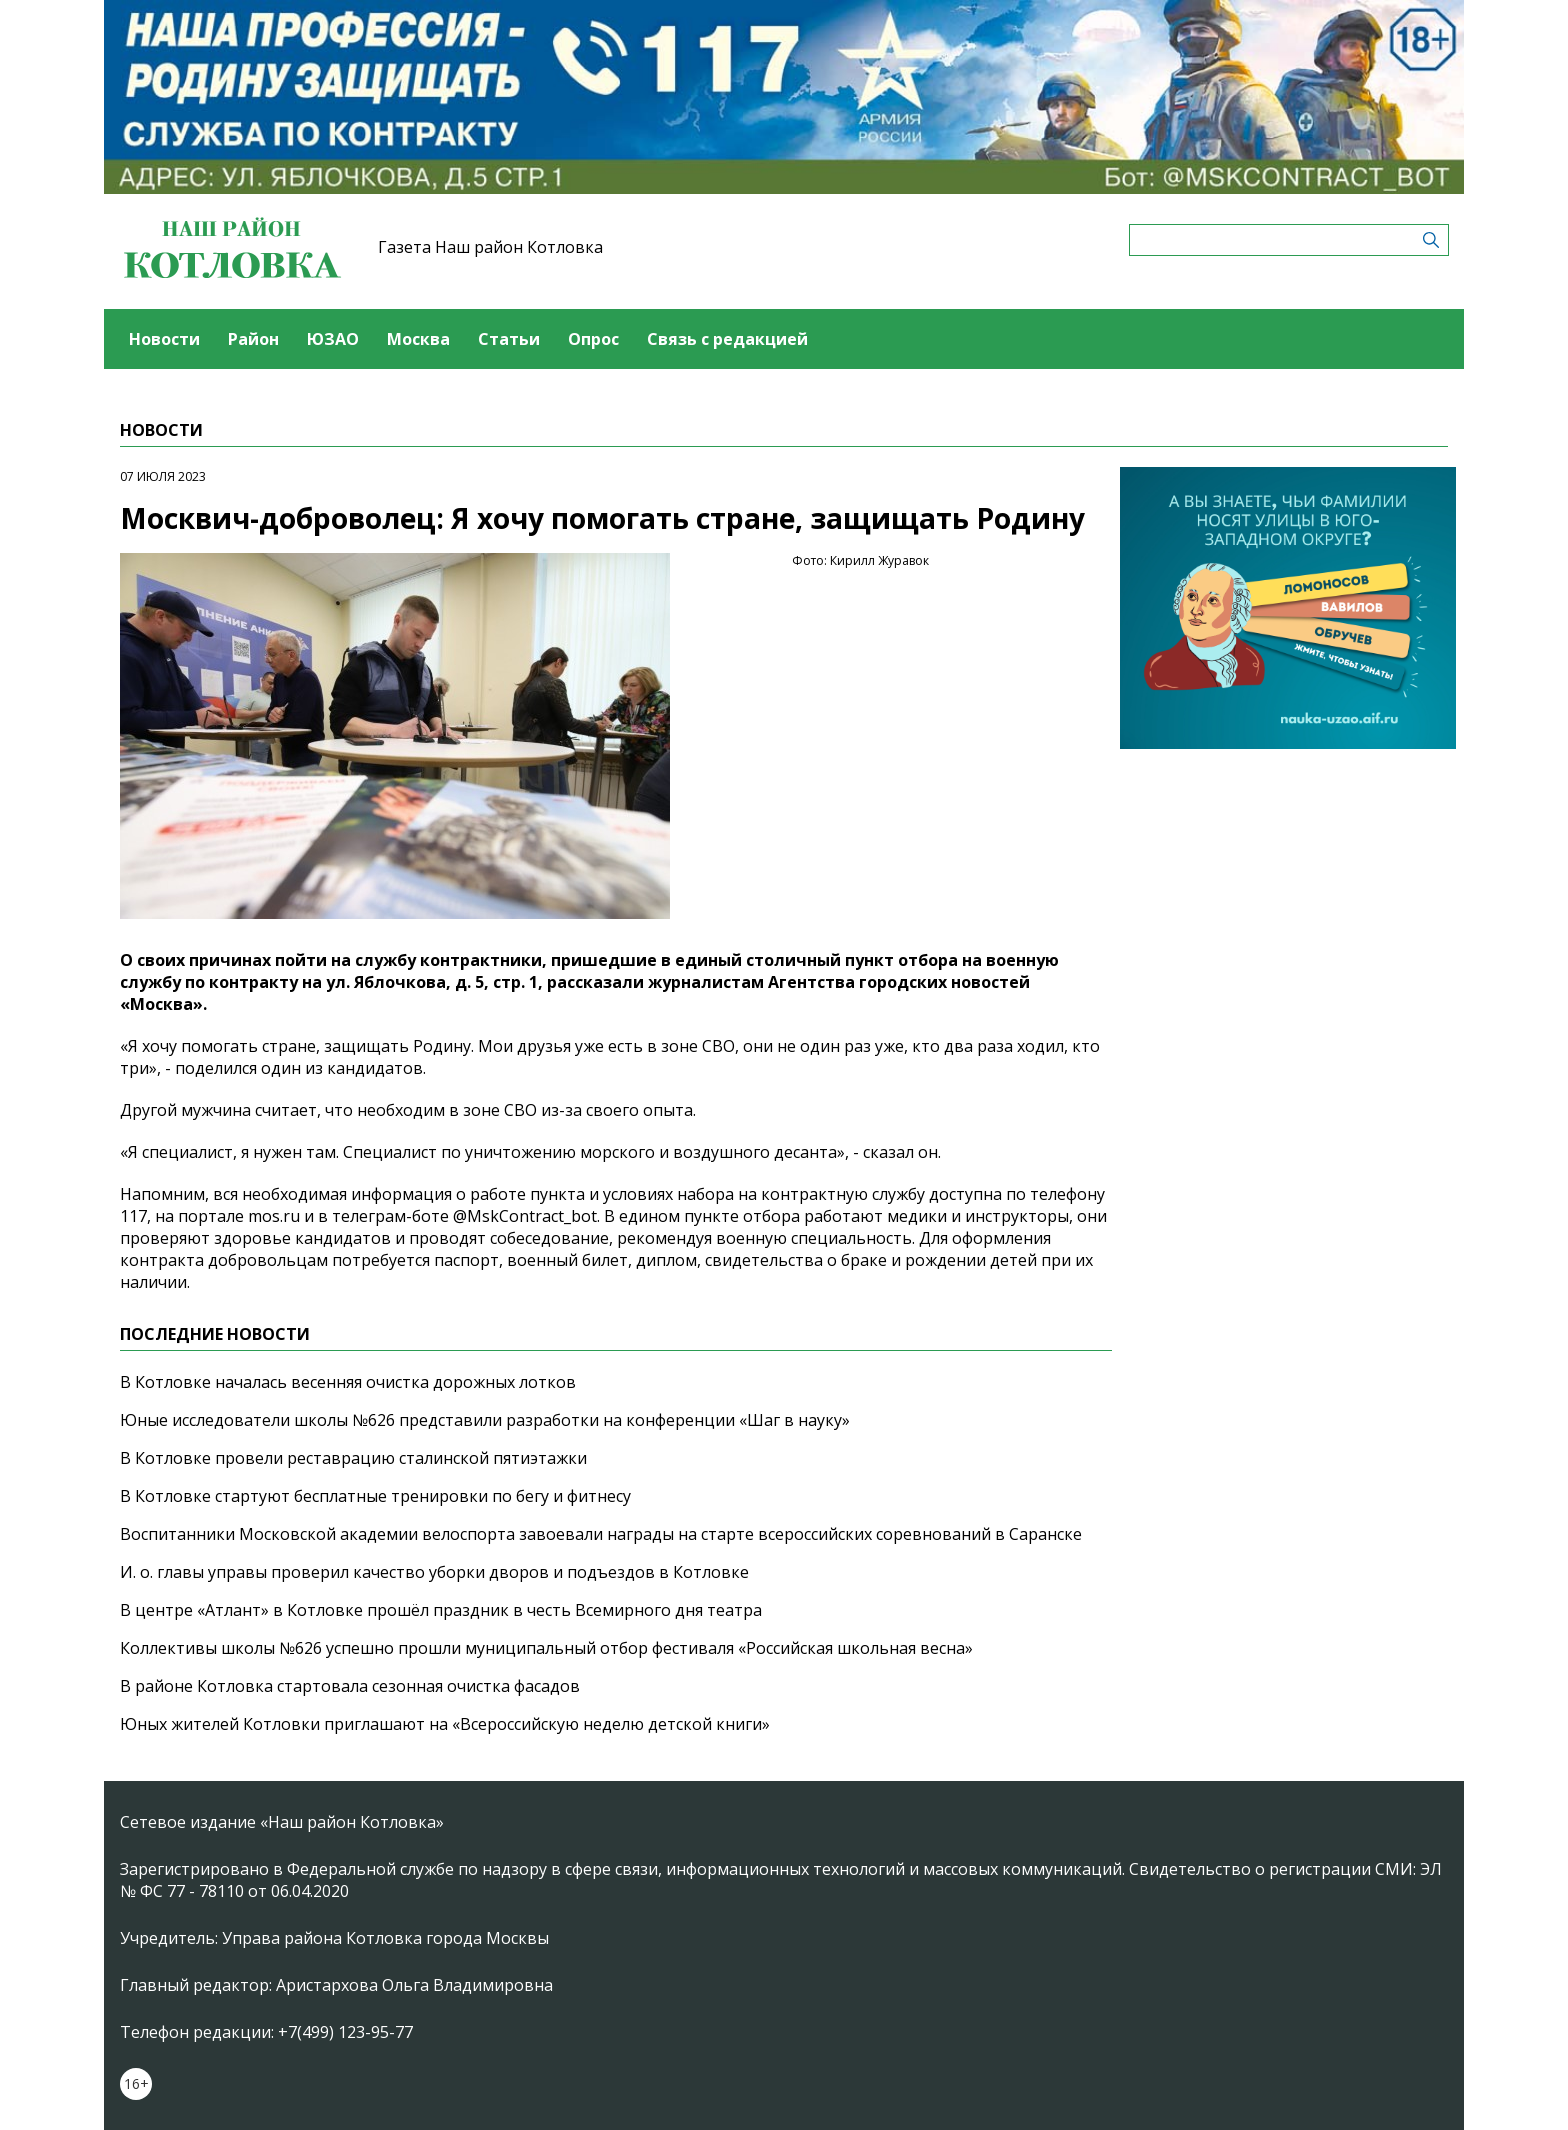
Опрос (593, 339)
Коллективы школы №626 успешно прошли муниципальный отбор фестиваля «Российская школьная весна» (546, 1648)
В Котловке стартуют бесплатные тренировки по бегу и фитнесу (375, 1496)
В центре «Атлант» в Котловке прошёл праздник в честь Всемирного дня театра (441, 1610)
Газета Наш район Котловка (490, 247)
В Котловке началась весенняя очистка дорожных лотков (348, 1382)
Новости (164, 339)
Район (253, 339)
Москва (418, 339)
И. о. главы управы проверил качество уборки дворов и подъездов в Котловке (434, 1572)
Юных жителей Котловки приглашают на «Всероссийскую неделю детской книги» (445, 1724)
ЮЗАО (333, 339)
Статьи (509, 339)
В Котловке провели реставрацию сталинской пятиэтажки (353, 1458)
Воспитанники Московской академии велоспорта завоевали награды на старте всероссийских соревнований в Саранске (601, 1534)
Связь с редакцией (727, 339)
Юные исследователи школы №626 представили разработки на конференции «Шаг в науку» (485, 1420)
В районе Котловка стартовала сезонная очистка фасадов (350, 1686)
